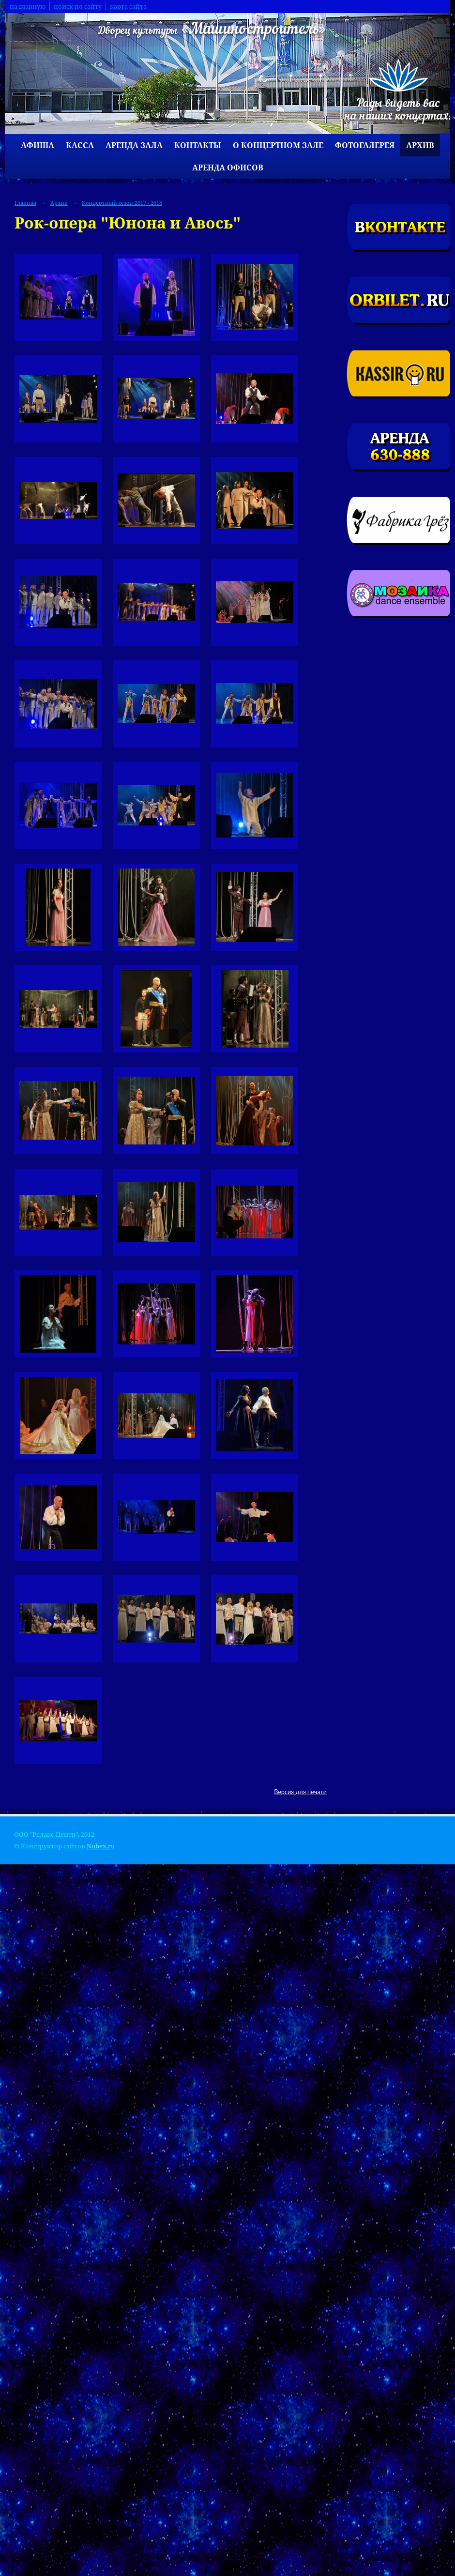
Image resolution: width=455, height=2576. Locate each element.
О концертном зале (278, 145)
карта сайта (128, 6)
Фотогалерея (364, 145)
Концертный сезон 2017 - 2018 (122, 202)
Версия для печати (300, 1792)
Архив (420, 145)
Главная (25, 202)
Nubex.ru (101, 1846)
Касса (80, 145)
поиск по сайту (78, 6)
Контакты (197, 145)
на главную (28, 6)
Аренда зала (134, 145)
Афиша (37, 145)
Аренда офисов (227, 167)
